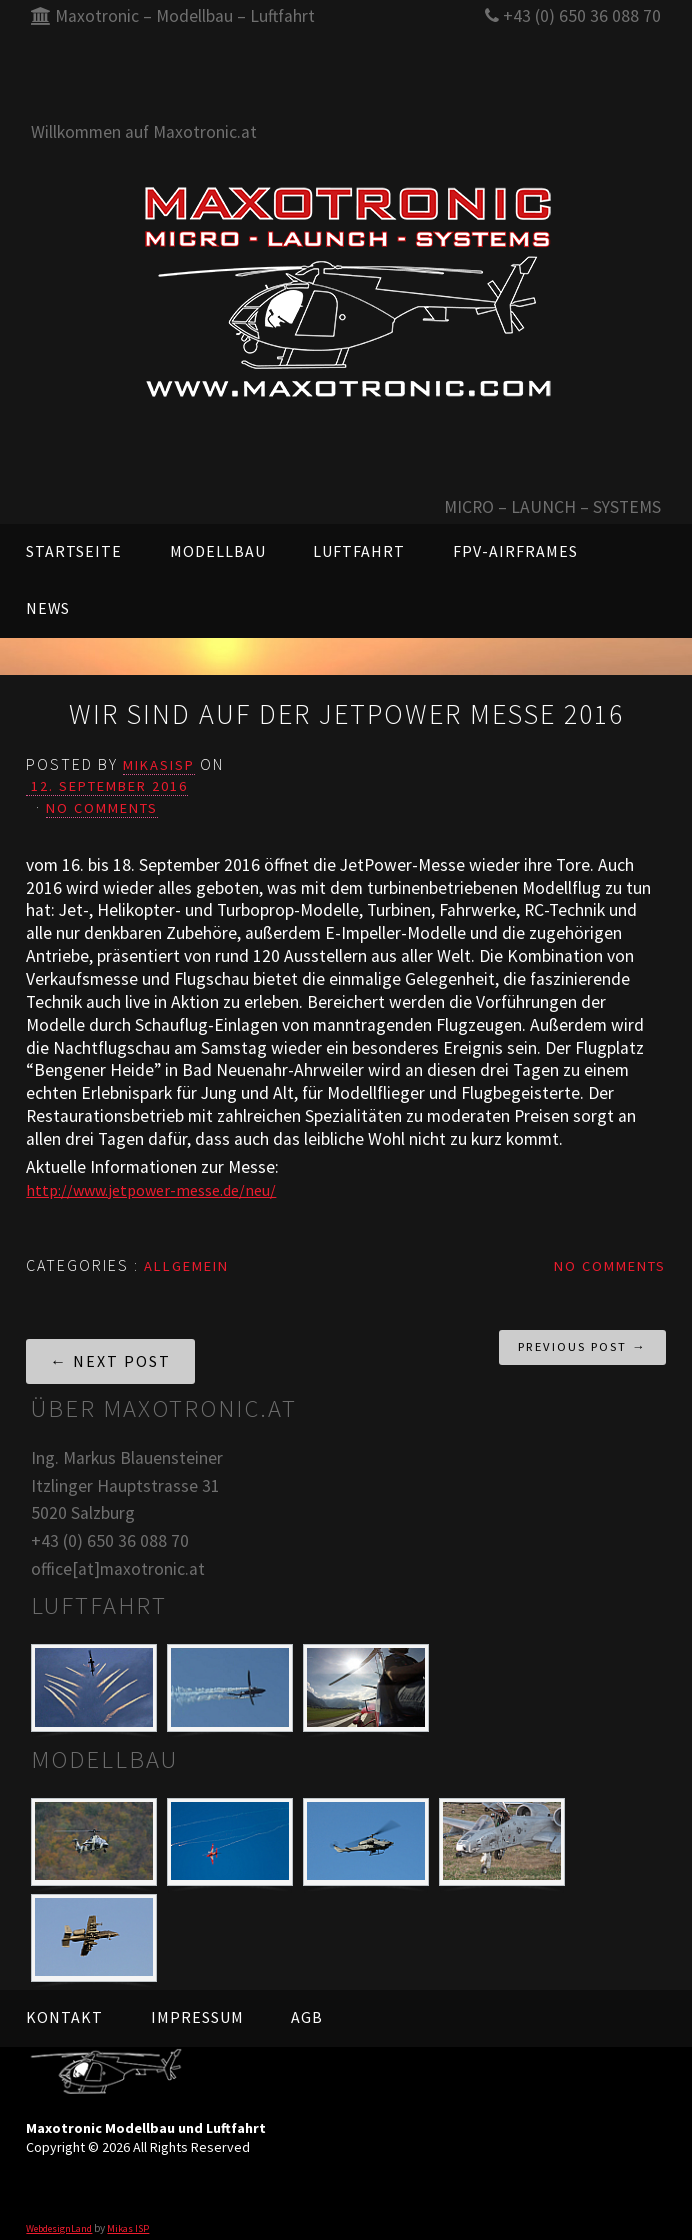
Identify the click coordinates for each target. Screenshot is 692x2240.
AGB (307, 2005)
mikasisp (164, 755)
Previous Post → (582, 1334)
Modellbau (218, 551)
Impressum (197, 2005)
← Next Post (110, 1349)
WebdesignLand (63, 2215)
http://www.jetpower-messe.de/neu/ (162, 1178)
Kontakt (64, 2005)
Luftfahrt (359, 551)
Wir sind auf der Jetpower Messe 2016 (346, 709)
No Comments (110, 797)
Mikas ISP (137, 2215)
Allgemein (193, 1253)
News (48, 608)
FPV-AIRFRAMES (515, 551)
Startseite (74, 551)
